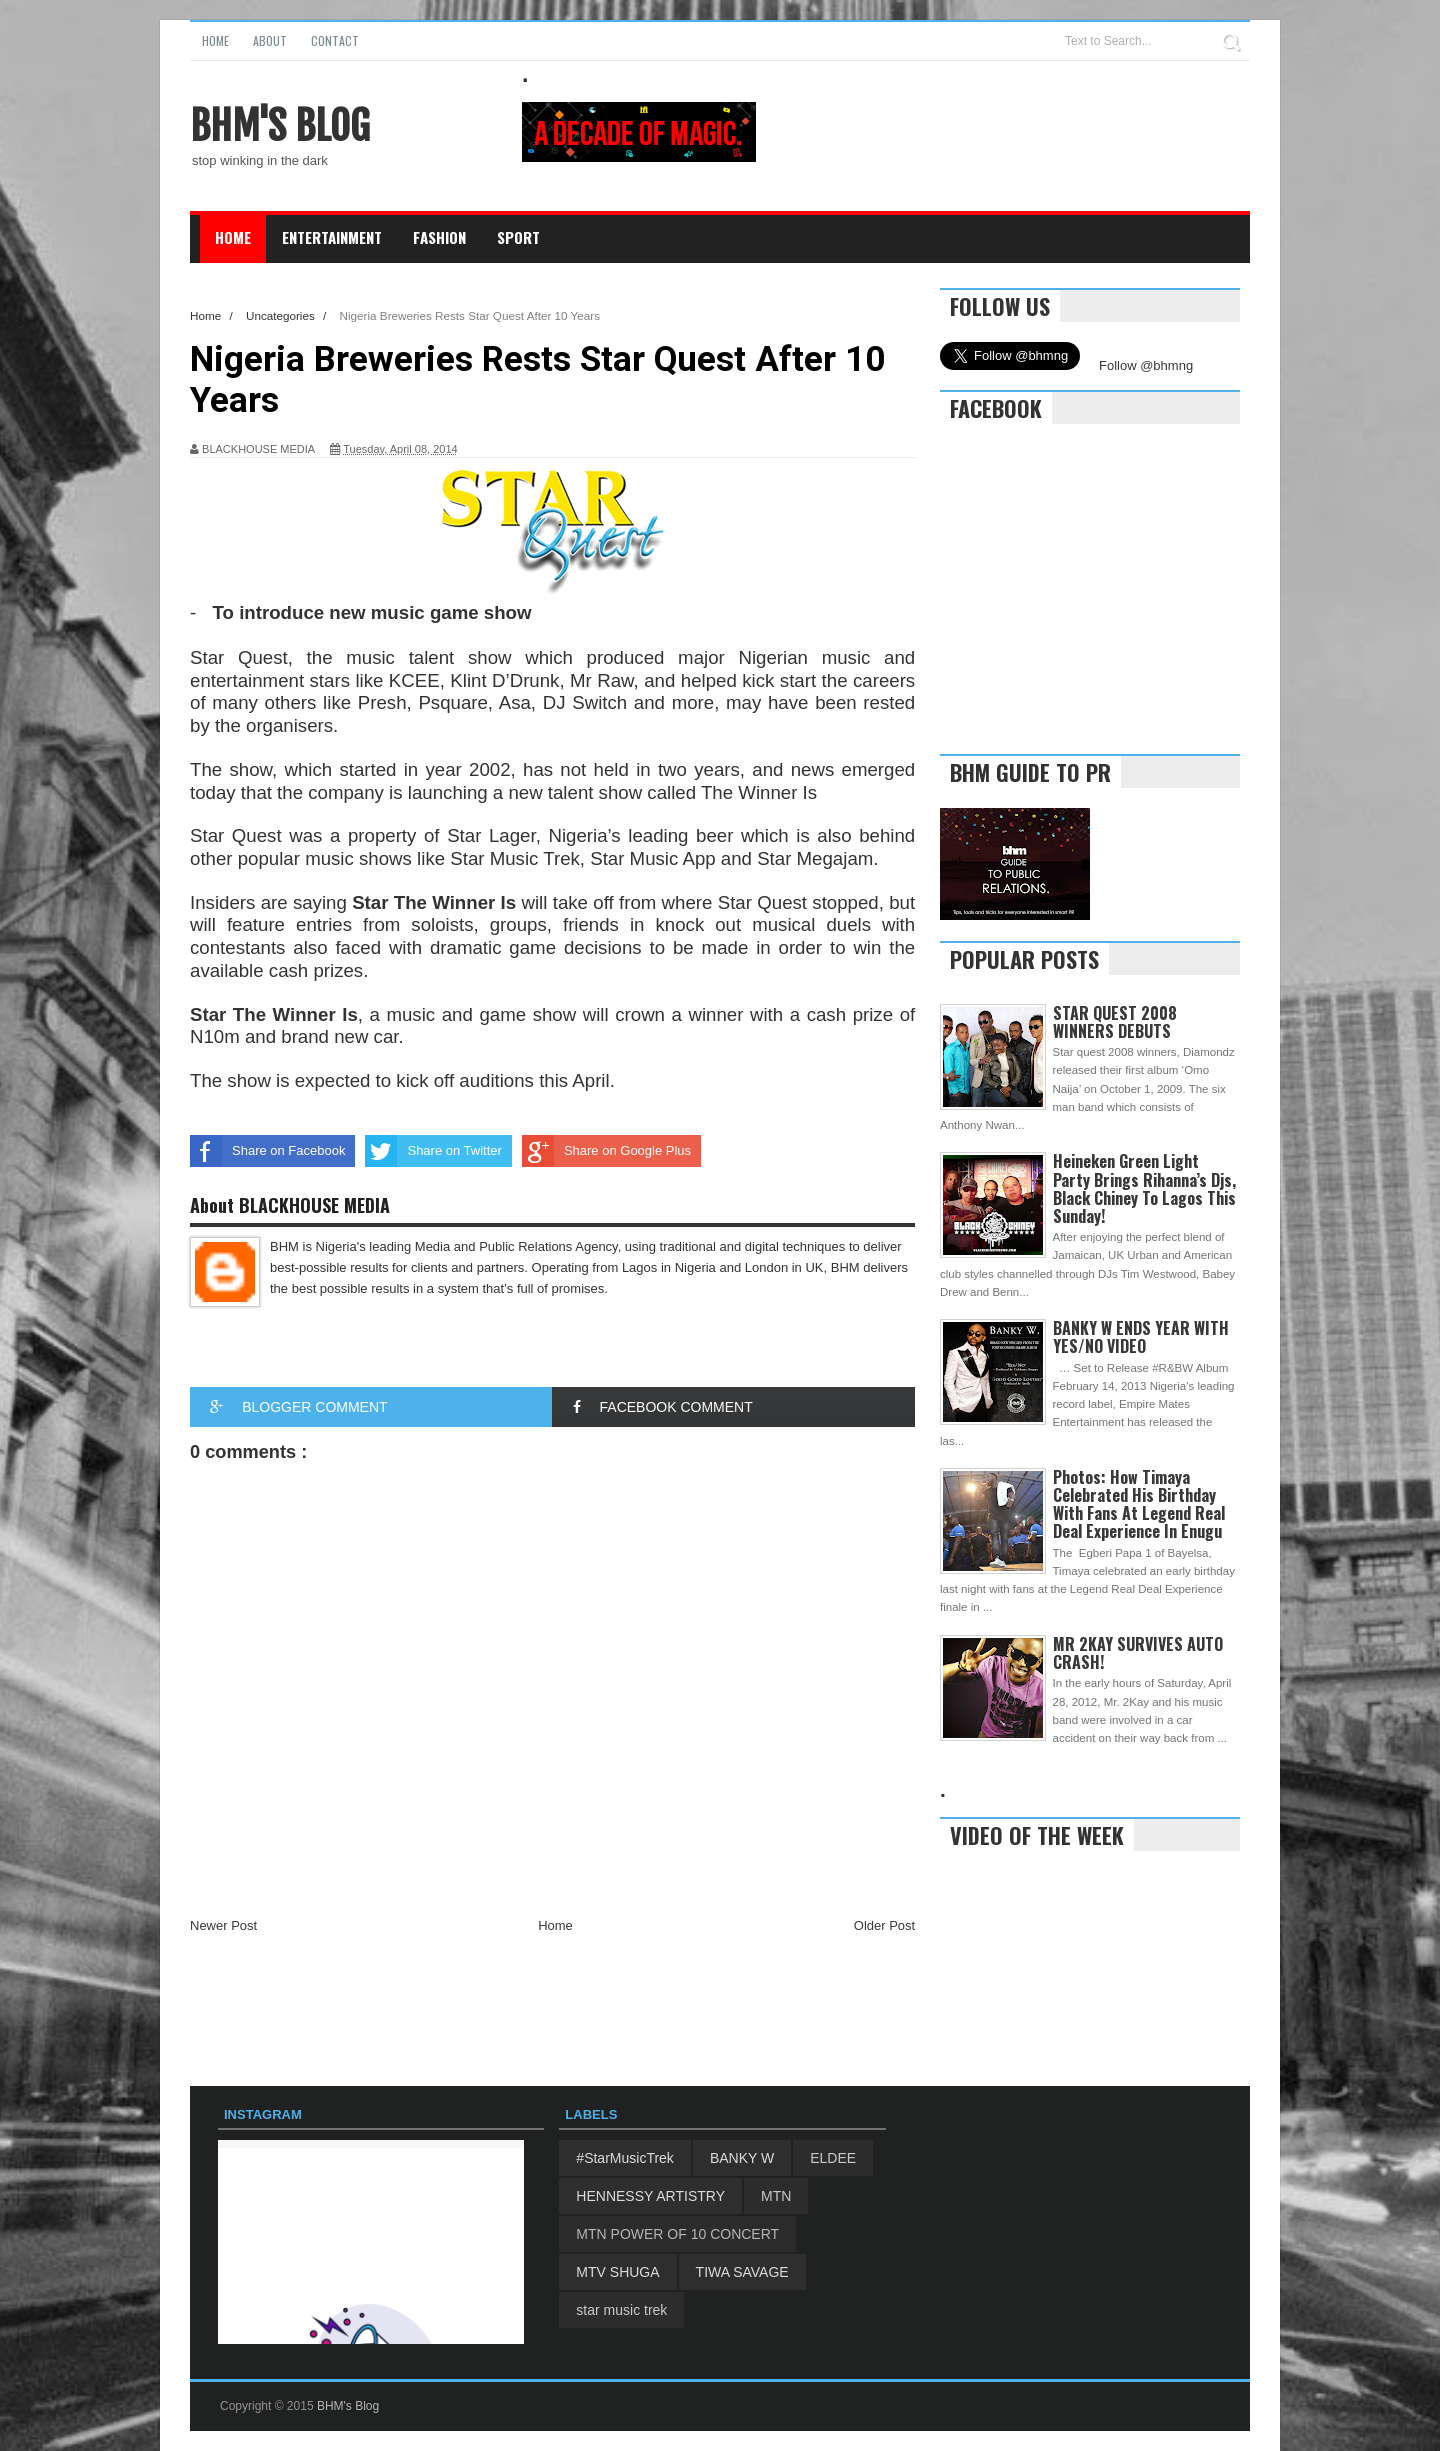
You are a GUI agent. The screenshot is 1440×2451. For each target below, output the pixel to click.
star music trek (621, 2310)
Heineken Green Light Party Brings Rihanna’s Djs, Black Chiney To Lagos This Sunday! (1144, 1188)
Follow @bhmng (1146, 365)
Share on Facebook (267, 1151)
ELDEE (833, 2158)
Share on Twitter (433, 1151)
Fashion (439, 237)
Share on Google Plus (606, 1151)
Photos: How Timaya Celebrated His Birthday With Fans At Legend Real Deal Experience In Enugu (1139, 1504)
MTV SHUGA (617, 2272)
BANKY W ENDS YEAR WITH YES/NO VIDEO (1141, 1337)
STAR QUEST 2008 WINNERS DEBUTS (1115, 1022)
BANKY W (742, 2158)
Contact (335, 40)
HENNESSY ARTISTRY (650, 2196)
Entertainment (332, 237)
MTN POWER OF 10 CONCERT (677, 2234)
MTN (776, 2196)
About (270, 40)
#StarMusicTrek (625, 2158)
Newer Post (223, 1925)
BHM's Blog (280, 126)
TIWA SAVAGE (742, 2272)
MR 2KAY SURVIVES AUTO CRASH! (1138, 1653)
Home (215, 40)
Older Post (884, 1925)
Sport (518, 237)
